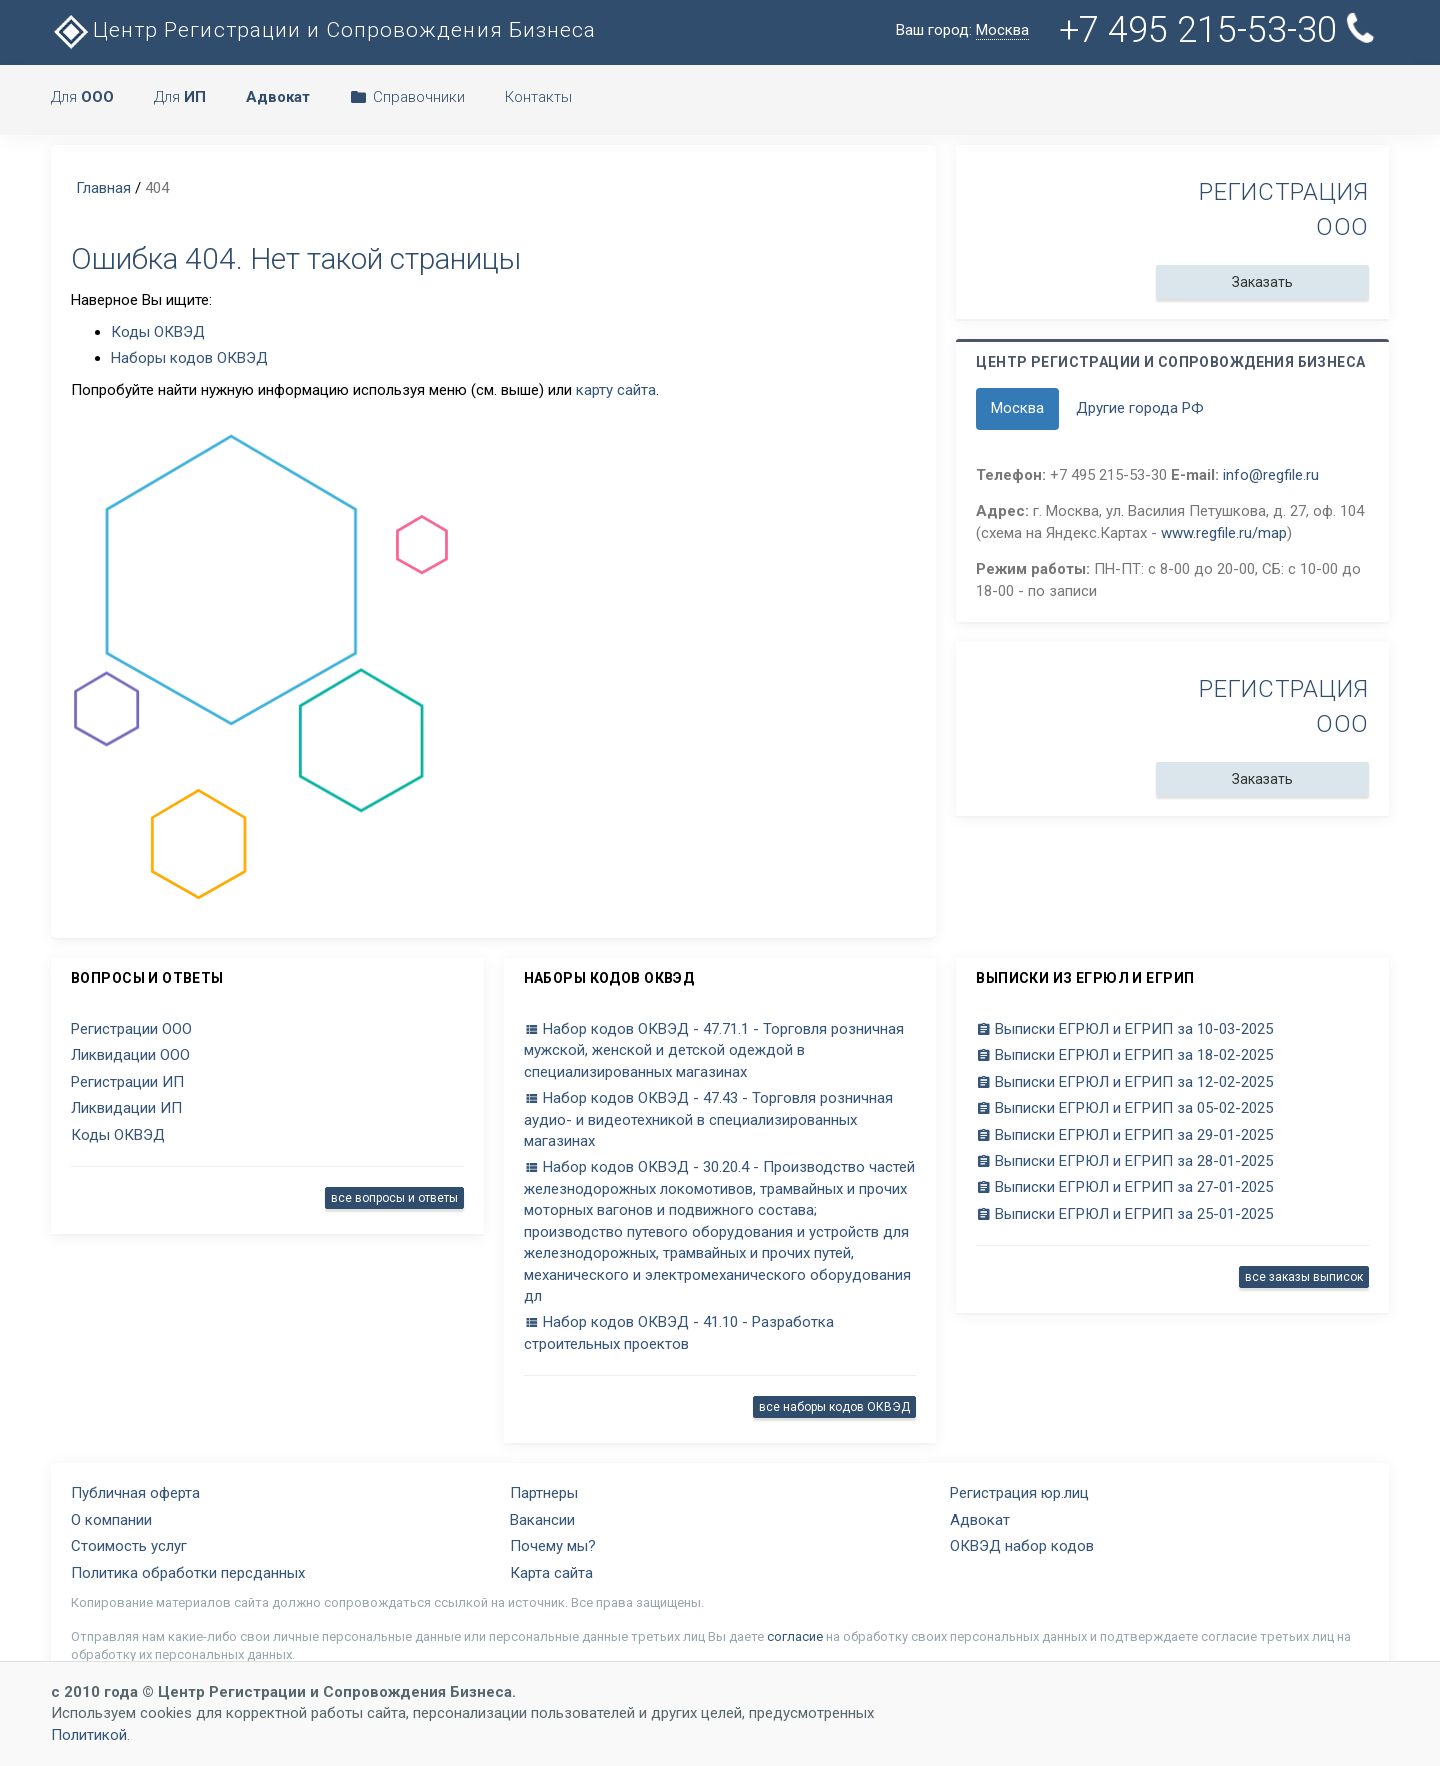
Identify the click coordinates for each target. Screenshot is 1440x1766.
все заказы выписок (1304, 1277)
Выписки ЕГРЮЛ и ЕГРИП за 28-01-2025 (1124, 1161)
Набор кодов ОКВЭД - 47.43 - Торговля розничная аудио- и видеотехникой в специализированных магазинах (708, 1119)
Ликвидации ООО (130, 1055)
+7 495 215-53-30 (1217, 30)
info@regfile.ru (1271, 475)
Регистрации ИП (127, 1082)
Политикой (89, 1735)
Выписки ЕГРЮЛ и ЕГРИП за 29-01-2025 (1124, 1135)
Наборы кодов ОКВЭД (189, 358)
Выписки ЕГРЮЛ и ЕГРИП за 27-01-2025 (1124, 1187)
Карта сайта (551, 1573)
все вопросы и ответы (394, 1198)
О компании (111, 1520)
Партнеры (544, 1493)
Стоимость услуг (129, 1546)
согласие (795, 1636)
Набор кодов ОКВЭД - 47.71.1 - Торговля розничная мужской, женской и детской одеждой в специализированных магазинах (714, 1050)
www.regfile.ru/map (1224, 533)
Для (82, 97)
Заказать (1262, 282)
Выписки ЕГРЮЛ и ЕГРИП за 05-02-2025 (1124, 1108)
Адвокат (980, 1520)
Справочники (407, 97)
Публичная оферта (135, 1493)
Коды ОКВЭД (158, 332)
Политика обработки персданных (188, 1573)
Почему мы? (553, 1546)
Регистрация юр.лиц (1019, 1493)
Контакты (538, 97)
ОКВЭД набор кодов (1022, 1546)
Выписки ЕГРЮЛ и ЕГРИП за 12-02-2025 (1124, 1082)
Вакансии (542, 1520)
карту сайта (616, 390)
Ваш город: (962, 30)
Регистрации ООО (131, 1029)
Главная (103, 188)
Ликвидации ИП (126, 1108)
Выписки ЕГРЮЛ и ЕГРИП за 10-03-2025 (1124, 1029)
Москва (1017, 408)
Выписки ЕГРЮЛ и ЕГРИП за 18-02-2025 (1124, 1055)
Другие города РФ (1140, 408)
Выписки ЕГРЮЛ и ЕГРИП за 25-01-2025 (1124, 1214)
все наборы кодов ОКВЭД (834, 1407)
